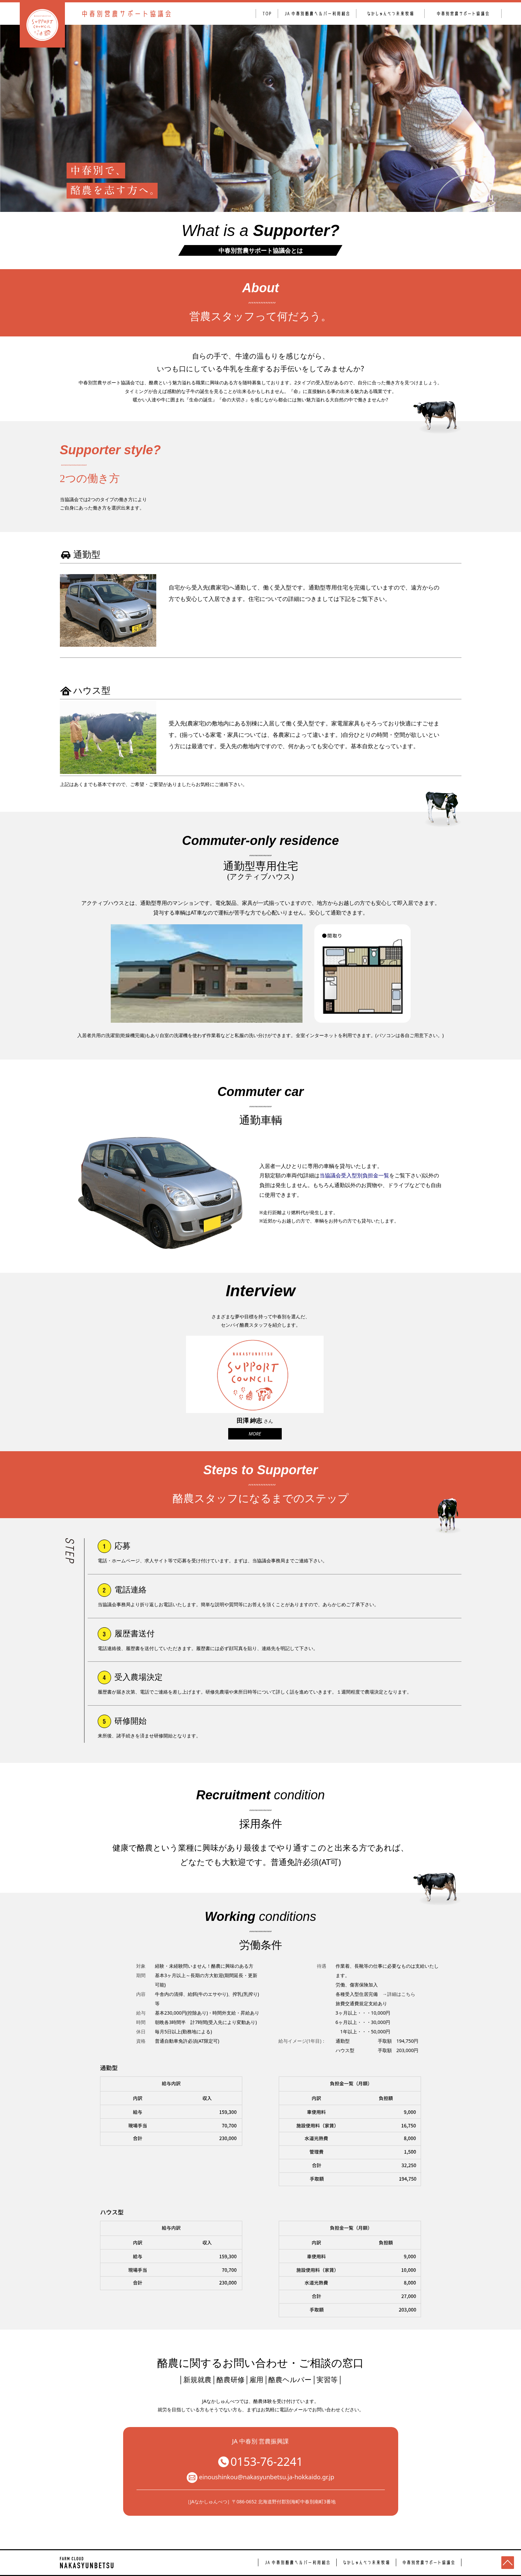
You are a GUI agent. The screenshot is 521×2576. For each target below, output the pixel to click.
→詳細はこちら (398, 1994)
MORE (255, 1433)
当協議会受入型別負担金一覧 (354, 1175)
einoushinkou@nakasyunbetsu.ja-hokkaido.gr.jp (260, 2477)
